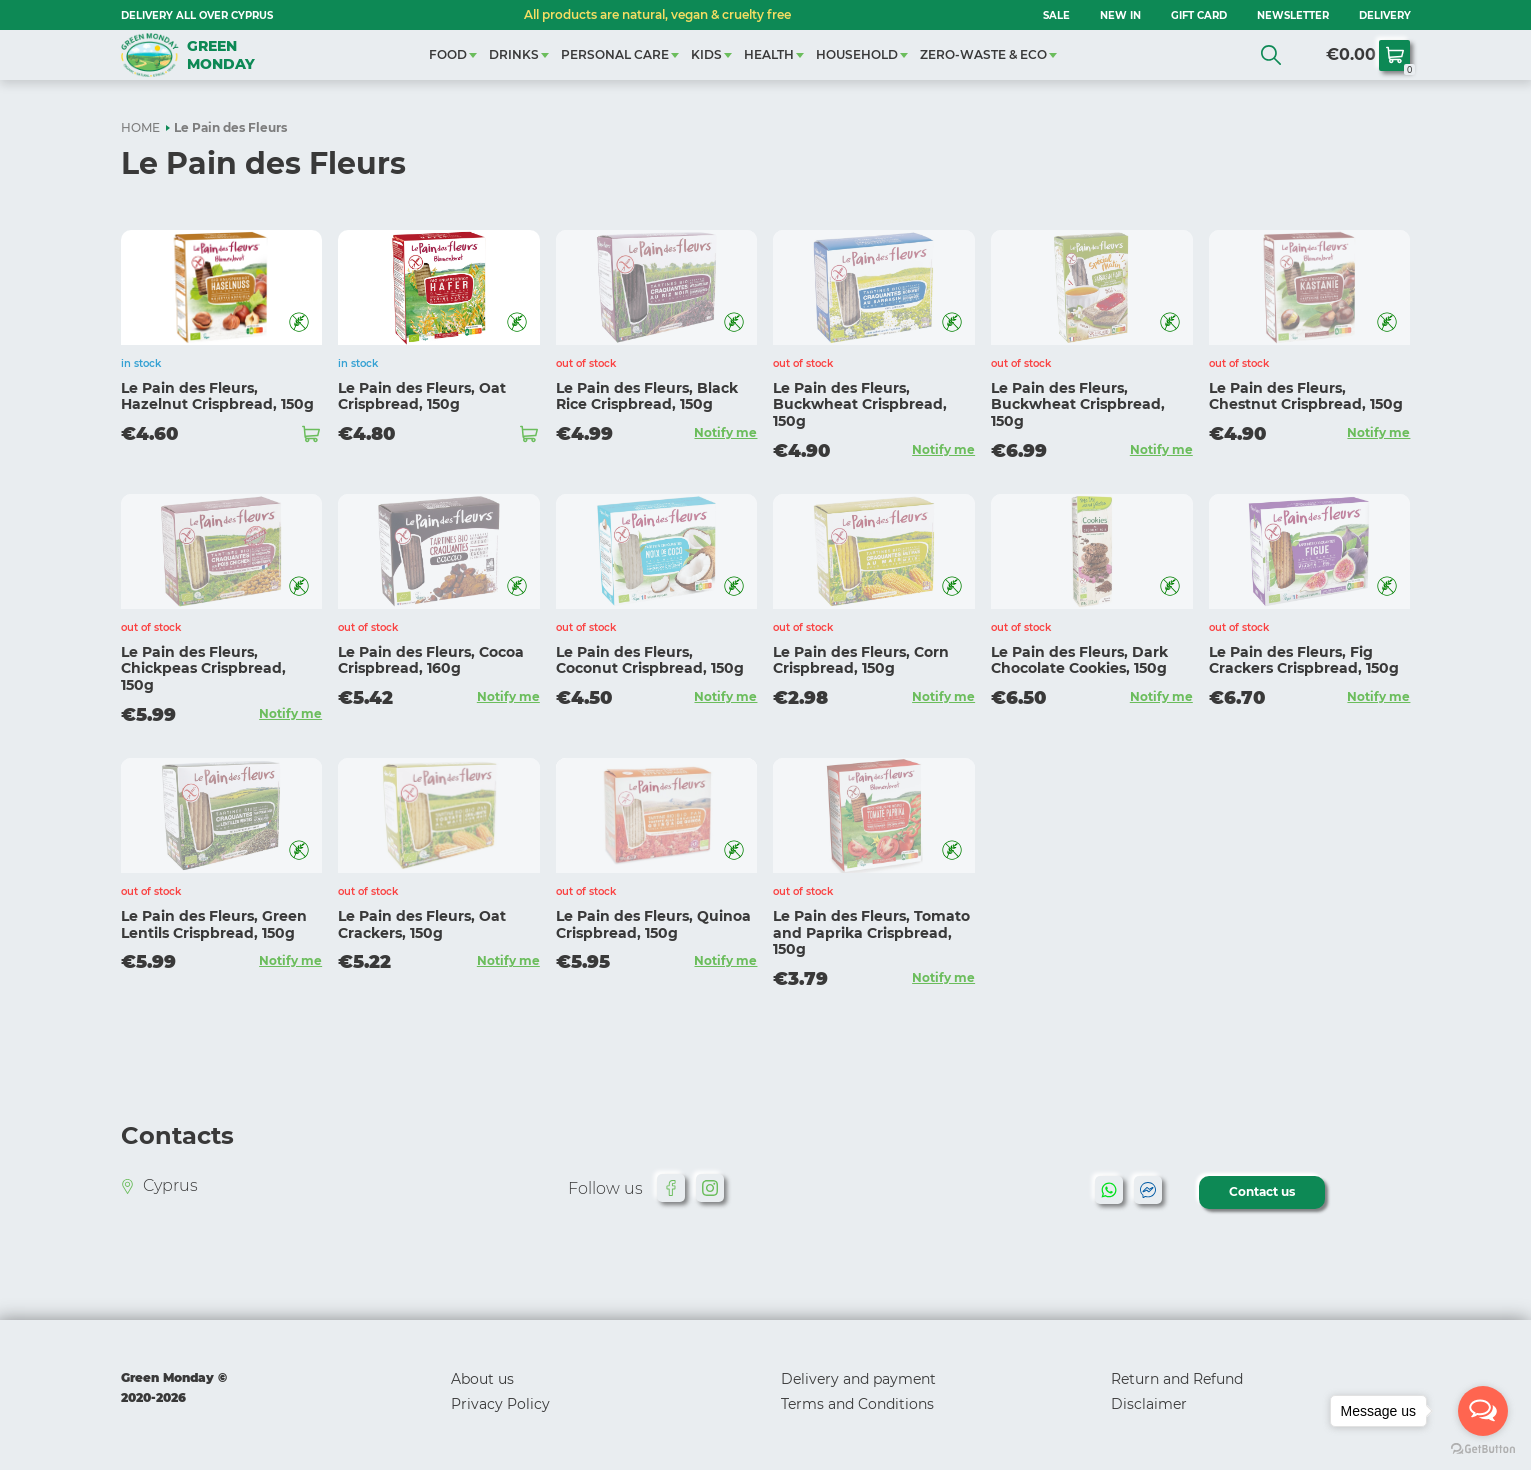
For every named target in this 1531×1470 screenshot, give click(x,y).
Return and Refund (1177, 1379)
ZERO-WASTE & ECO (983, 54)
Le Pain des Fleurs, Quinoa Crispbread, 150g (653, 924)
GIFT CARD (1199, 15)
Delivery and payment (858, 1379)
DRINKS (514, 54)
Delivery (1385, 15)
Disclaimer (1149, 1404)
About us (482, 1379)
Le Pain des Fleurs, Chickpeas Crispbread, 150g (203, 669)
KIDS (706, 54)
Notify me (725, 432)
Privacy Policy (500, 1404)
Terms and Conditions (857, 1404)
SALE (1056, 15)
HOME (140, 127)
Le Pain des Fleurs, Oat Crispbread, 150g (422, 396)
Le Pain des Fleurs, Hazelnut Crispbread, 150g (217, 396)
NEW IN (1120, 15)
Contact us (1262, 1191)
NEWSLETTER (1293, 15)
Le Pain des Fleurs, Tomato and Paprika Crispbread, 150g (871, 933)
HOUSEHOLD (857, 54)
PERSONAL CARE (615, 54)
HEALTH (769, 54)
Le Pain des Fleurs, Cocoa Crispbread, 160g (431, 660)
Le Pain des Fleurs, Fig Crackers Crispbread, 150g (1304, 660)
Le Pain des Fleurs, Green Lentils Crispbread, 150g (214, 924)
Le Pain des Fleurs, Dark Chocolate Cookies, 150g (1079, 660)
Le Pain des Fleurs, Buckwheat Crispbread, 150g (860, 405)
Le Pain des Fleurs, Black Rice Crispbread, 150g (647, 396)
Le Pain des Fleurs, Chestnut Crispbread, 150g (1306, 396)
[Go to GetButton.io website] (1483, 1449)
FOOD (448, 54)
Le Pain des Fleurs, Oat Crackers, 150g (422, 924)
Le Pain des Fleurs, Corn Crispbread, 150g (861, 660)
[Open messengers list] (1483, 1411)
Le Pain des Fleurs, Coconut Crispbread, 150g (650, 660)
